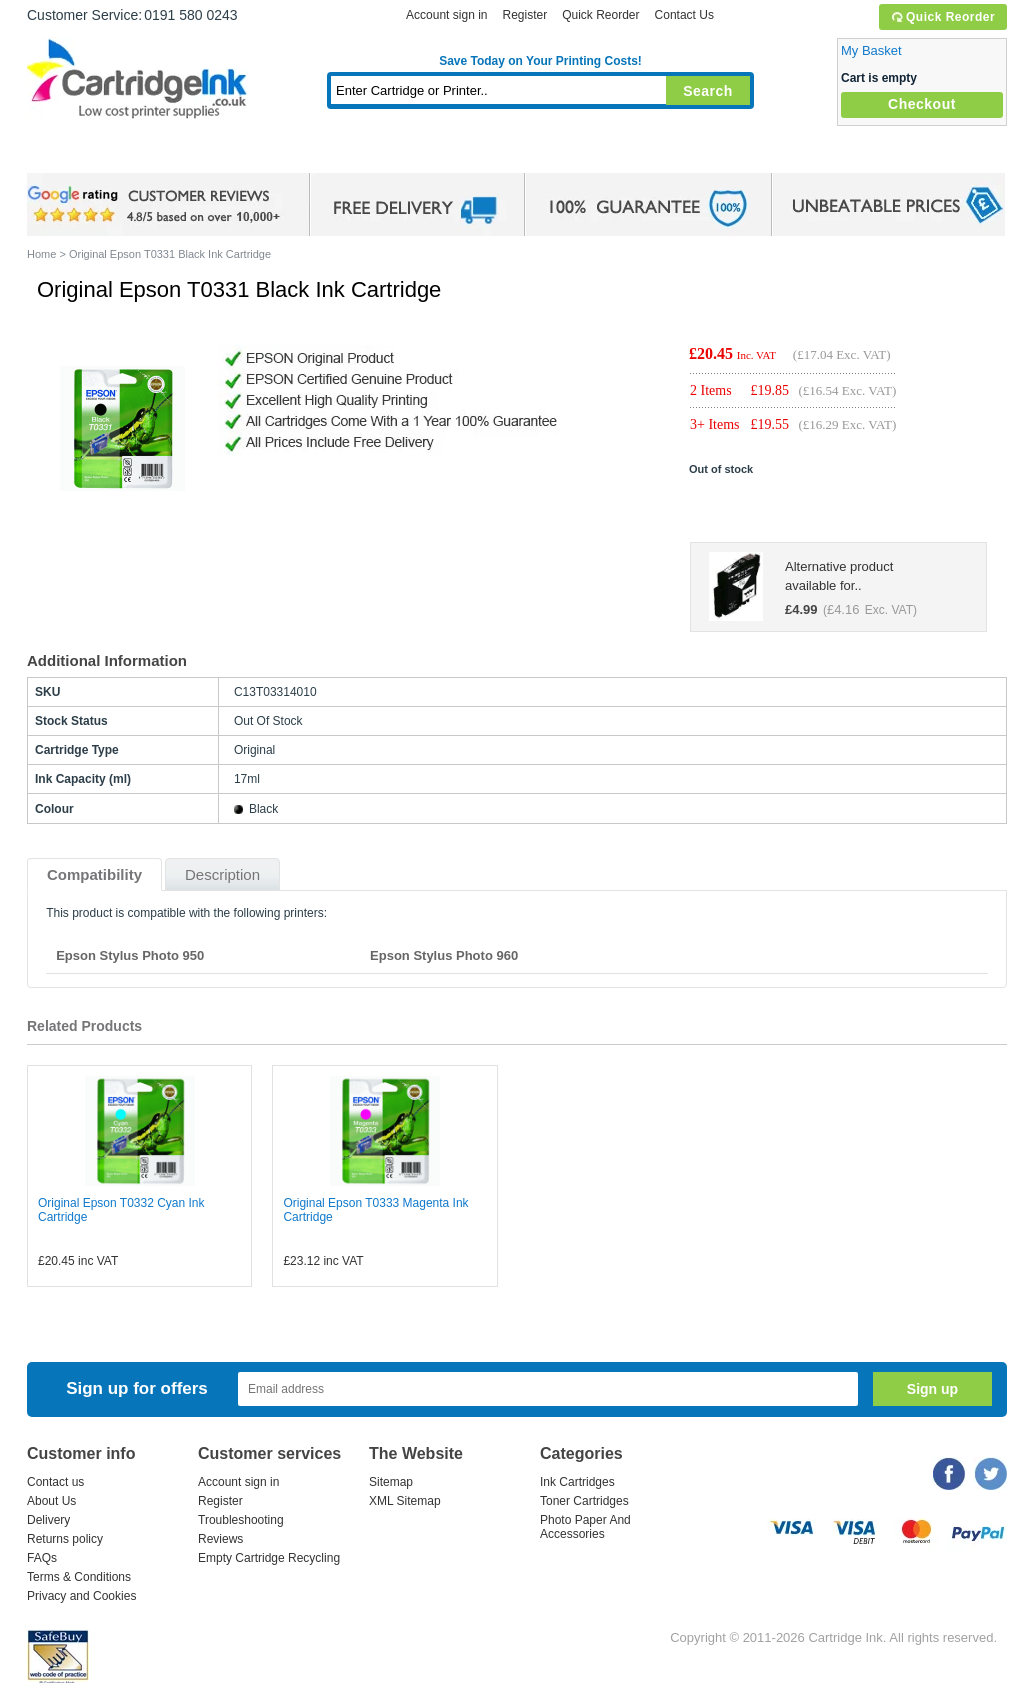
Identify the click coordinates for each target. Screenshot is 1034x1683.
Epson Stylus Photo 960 (444, 955)
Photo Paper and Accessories (545, 154)
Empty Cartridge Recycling (269, 1558)
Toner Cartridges (333, 154)
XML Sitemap (405, 1501)
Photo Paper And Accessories (585, 1527)
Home (67, 154)
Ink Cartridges (179, 154)
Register (524, 15)
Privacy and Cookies (81, 1596)
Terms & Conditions (79, 1577)
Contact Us (684, 15)
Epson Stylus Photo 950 (130, 955)
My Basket (871, 50)
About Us (51, 1501)
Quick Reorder (942, 17)
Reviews (220, 1539)
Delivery (48, 1520)
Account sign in (446, 15)
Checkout (922, 104)
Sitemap (391, 1482)
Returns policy (65, 1539)
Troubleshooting (241, 1520)
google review (157, 205)
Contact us (55, 1482)
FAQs (42, 1558)
